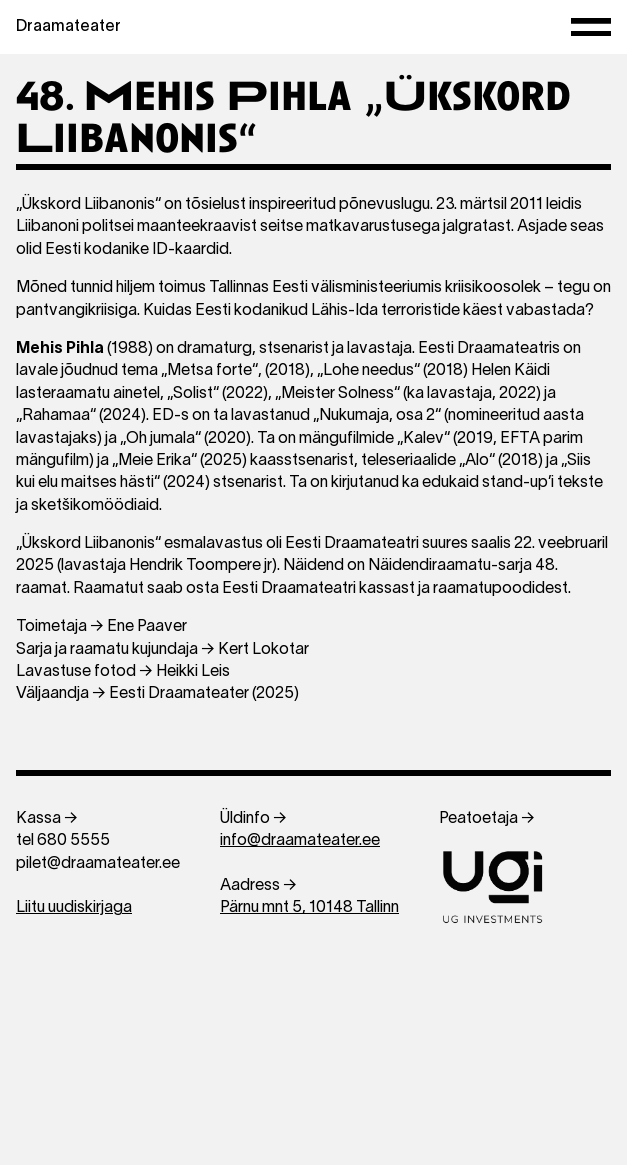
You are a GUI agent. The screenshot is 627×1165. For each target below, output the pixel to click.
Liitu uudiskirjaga (74, 908)
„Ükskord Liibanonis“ (88, 544)
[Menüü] (591, 27)
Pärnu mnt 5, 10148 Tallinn (309, 908)
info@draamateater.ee (300, 841)
